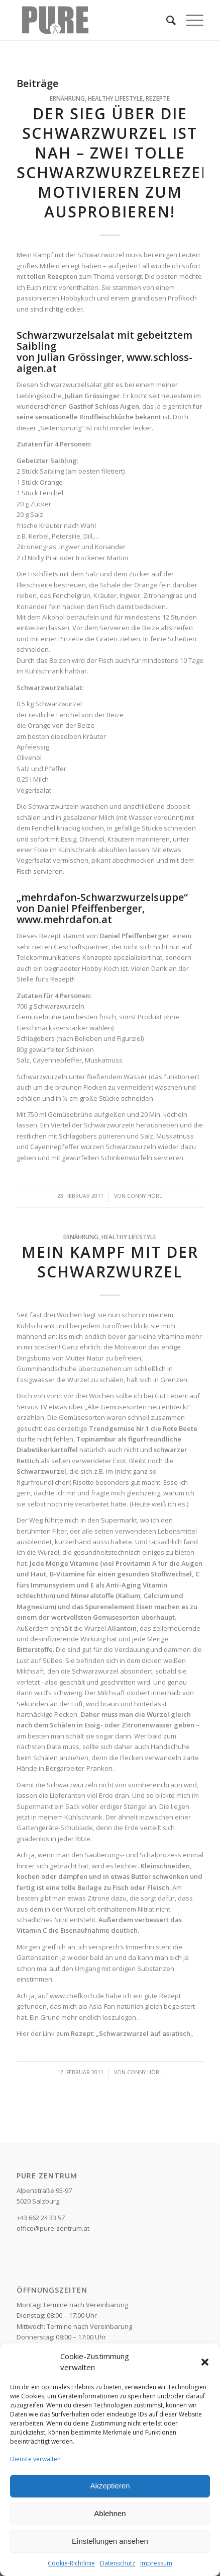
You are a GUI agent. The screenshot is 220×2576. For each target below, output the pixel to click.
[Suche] (166, 20)
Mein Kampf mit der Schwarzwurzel (110, 1262)
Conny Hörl (144, 1195)
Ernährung (67, 98)
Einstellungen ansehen (110, 2541)
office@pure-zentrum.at (53, 2228)
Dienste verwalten (35, 2459)
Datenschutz (117, 2563)
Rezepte (158, 98)
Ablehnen (110, 2513)
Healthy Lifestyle (115, 98)
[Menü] (189, 20)
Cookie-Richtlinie (71, 2563)
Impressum (156, 2563)
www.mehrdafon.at (64, 919)
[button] (205, 2362)
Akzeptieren (110, 2485)
